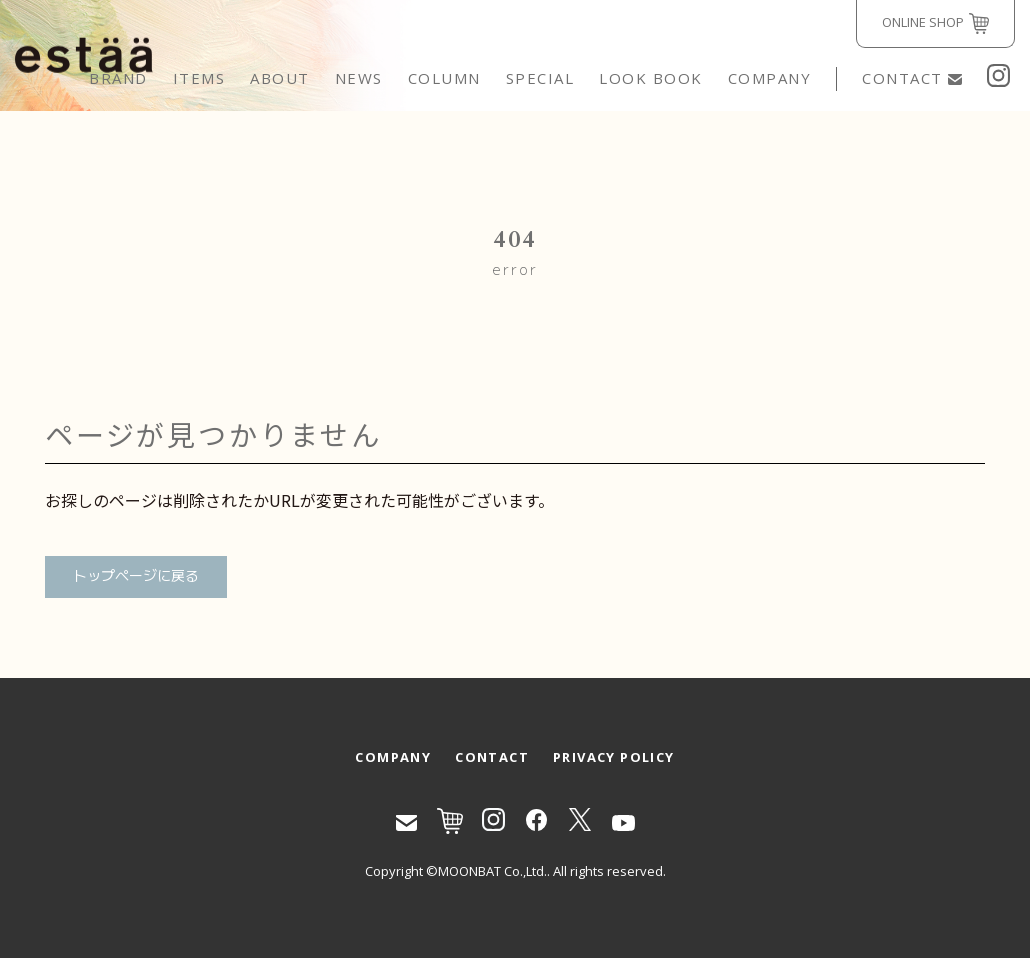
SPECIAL (540, 78)
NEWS (359, 78)
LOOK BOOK (651, 78)
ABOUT (280, 78)
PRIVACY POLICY (614, 757)
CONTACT (912, 78)
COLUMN (444, 78)
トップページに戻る (136, 576)
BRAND (118, 78)
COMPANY (770, 78)
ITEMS (199, 78)
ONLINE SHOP (935, 23)
